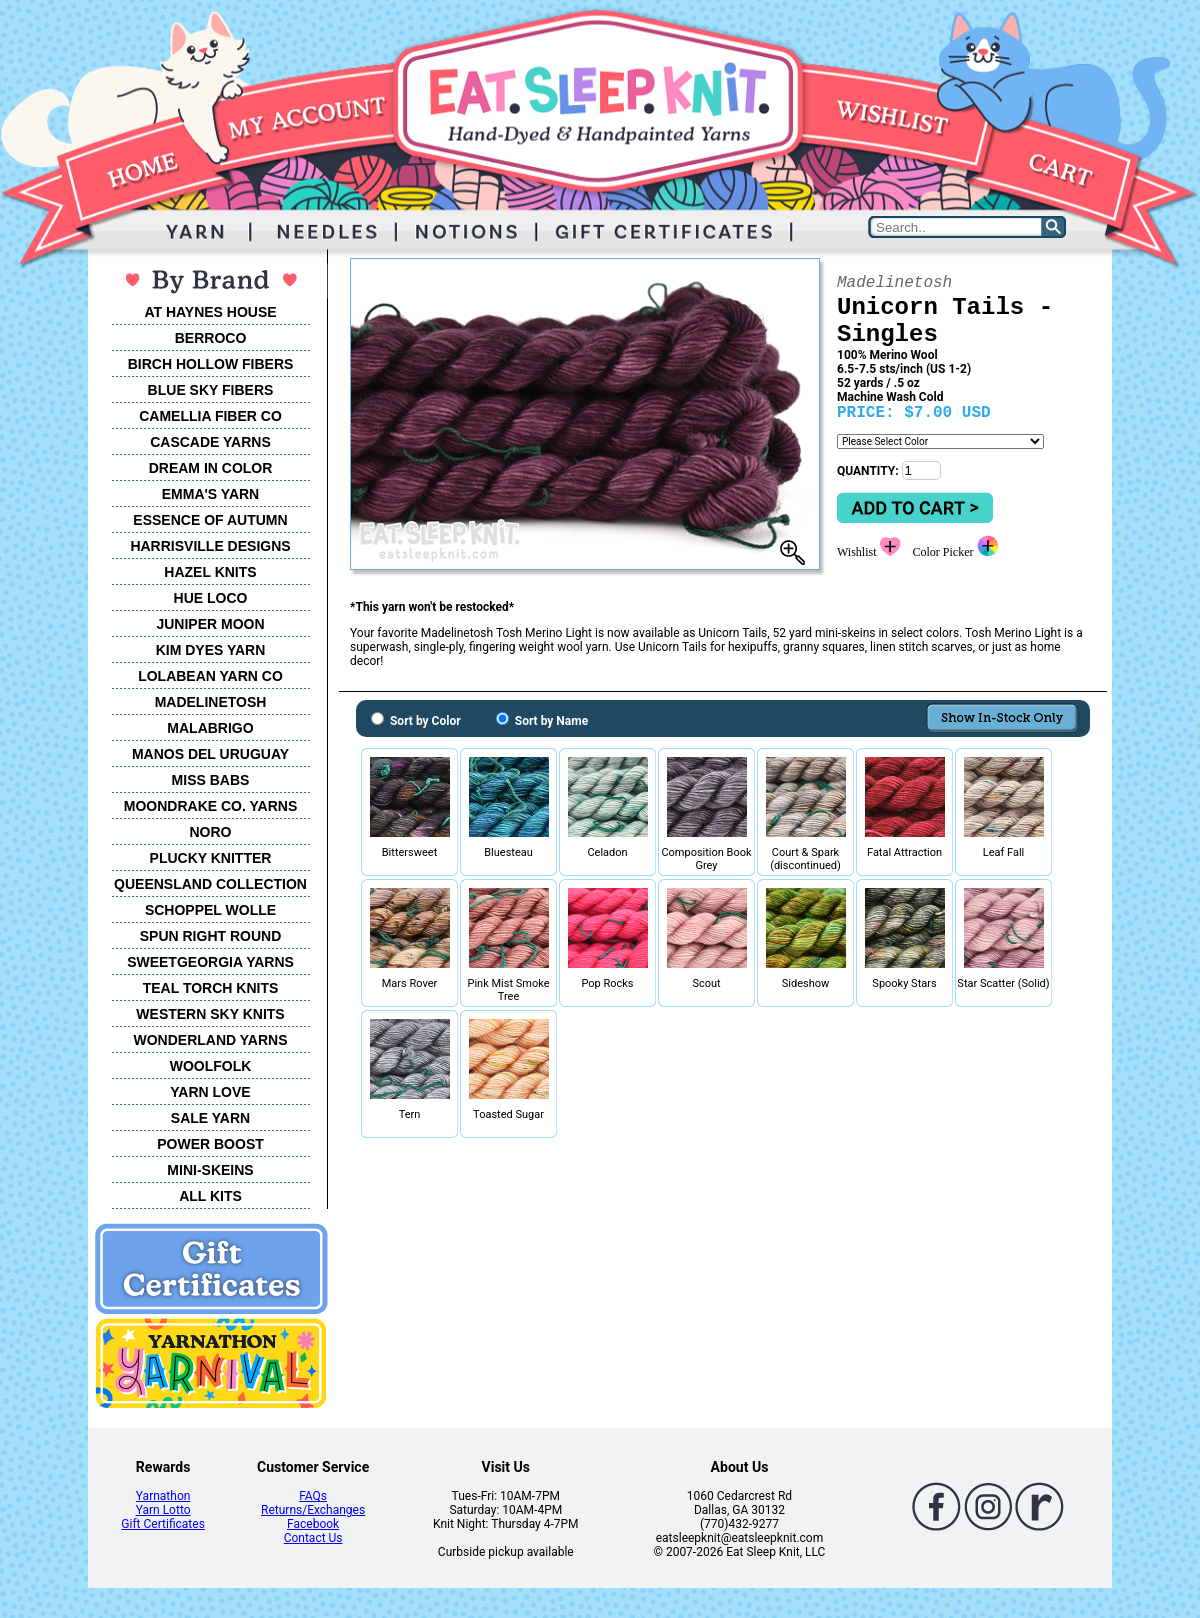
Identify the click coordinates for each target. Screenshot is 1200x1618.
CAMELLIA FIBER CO (210, 416)
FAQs (313, 1496)
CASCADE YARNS (210, 442)
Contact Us (313, 1538)
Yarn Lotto (163, 1510)
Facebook (313, 1524)
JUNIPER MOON (210, 624)
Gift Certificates (162, 1524)
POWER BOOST (210, 1144)
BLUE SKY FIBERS (211, 390)
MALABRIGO (210, 728)
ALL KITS (210, 1196)
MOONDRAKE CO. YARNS (210, 806)
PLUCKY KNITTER (211, 858)
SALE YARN (210, 1118)
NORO (211, 832)
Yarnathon (163, 1496)
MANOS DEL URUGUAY (210, 754)
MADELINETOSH (211, 702)
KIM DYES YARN (211, 650)
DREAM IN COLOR (211, 468)
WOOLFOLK (211, 1066)
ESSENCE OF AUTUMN (210, 520)
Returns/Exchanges (313, 1510)
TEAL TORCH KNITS (211, 988)
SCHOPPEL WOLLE (210, 910)
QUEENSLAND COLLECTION (210, 884)
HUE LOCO (211, 598)
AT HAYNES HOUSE (210, 312)
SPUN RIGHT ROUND (211, 936)
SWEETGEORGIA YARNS (210, 962)
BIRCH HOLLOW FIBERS (211, 364)
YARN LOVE (210, 1092)
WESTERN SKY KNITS (210, 1014)
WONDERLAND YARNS (210, 1040)
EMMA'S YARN (210, 494)
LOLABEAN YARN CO (210, 676)
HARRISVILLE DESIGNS (210, 546)
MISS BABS (211, 780)
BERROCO (211, 338)
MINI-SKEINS (210, 1170)
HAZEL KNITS (210, 572)
